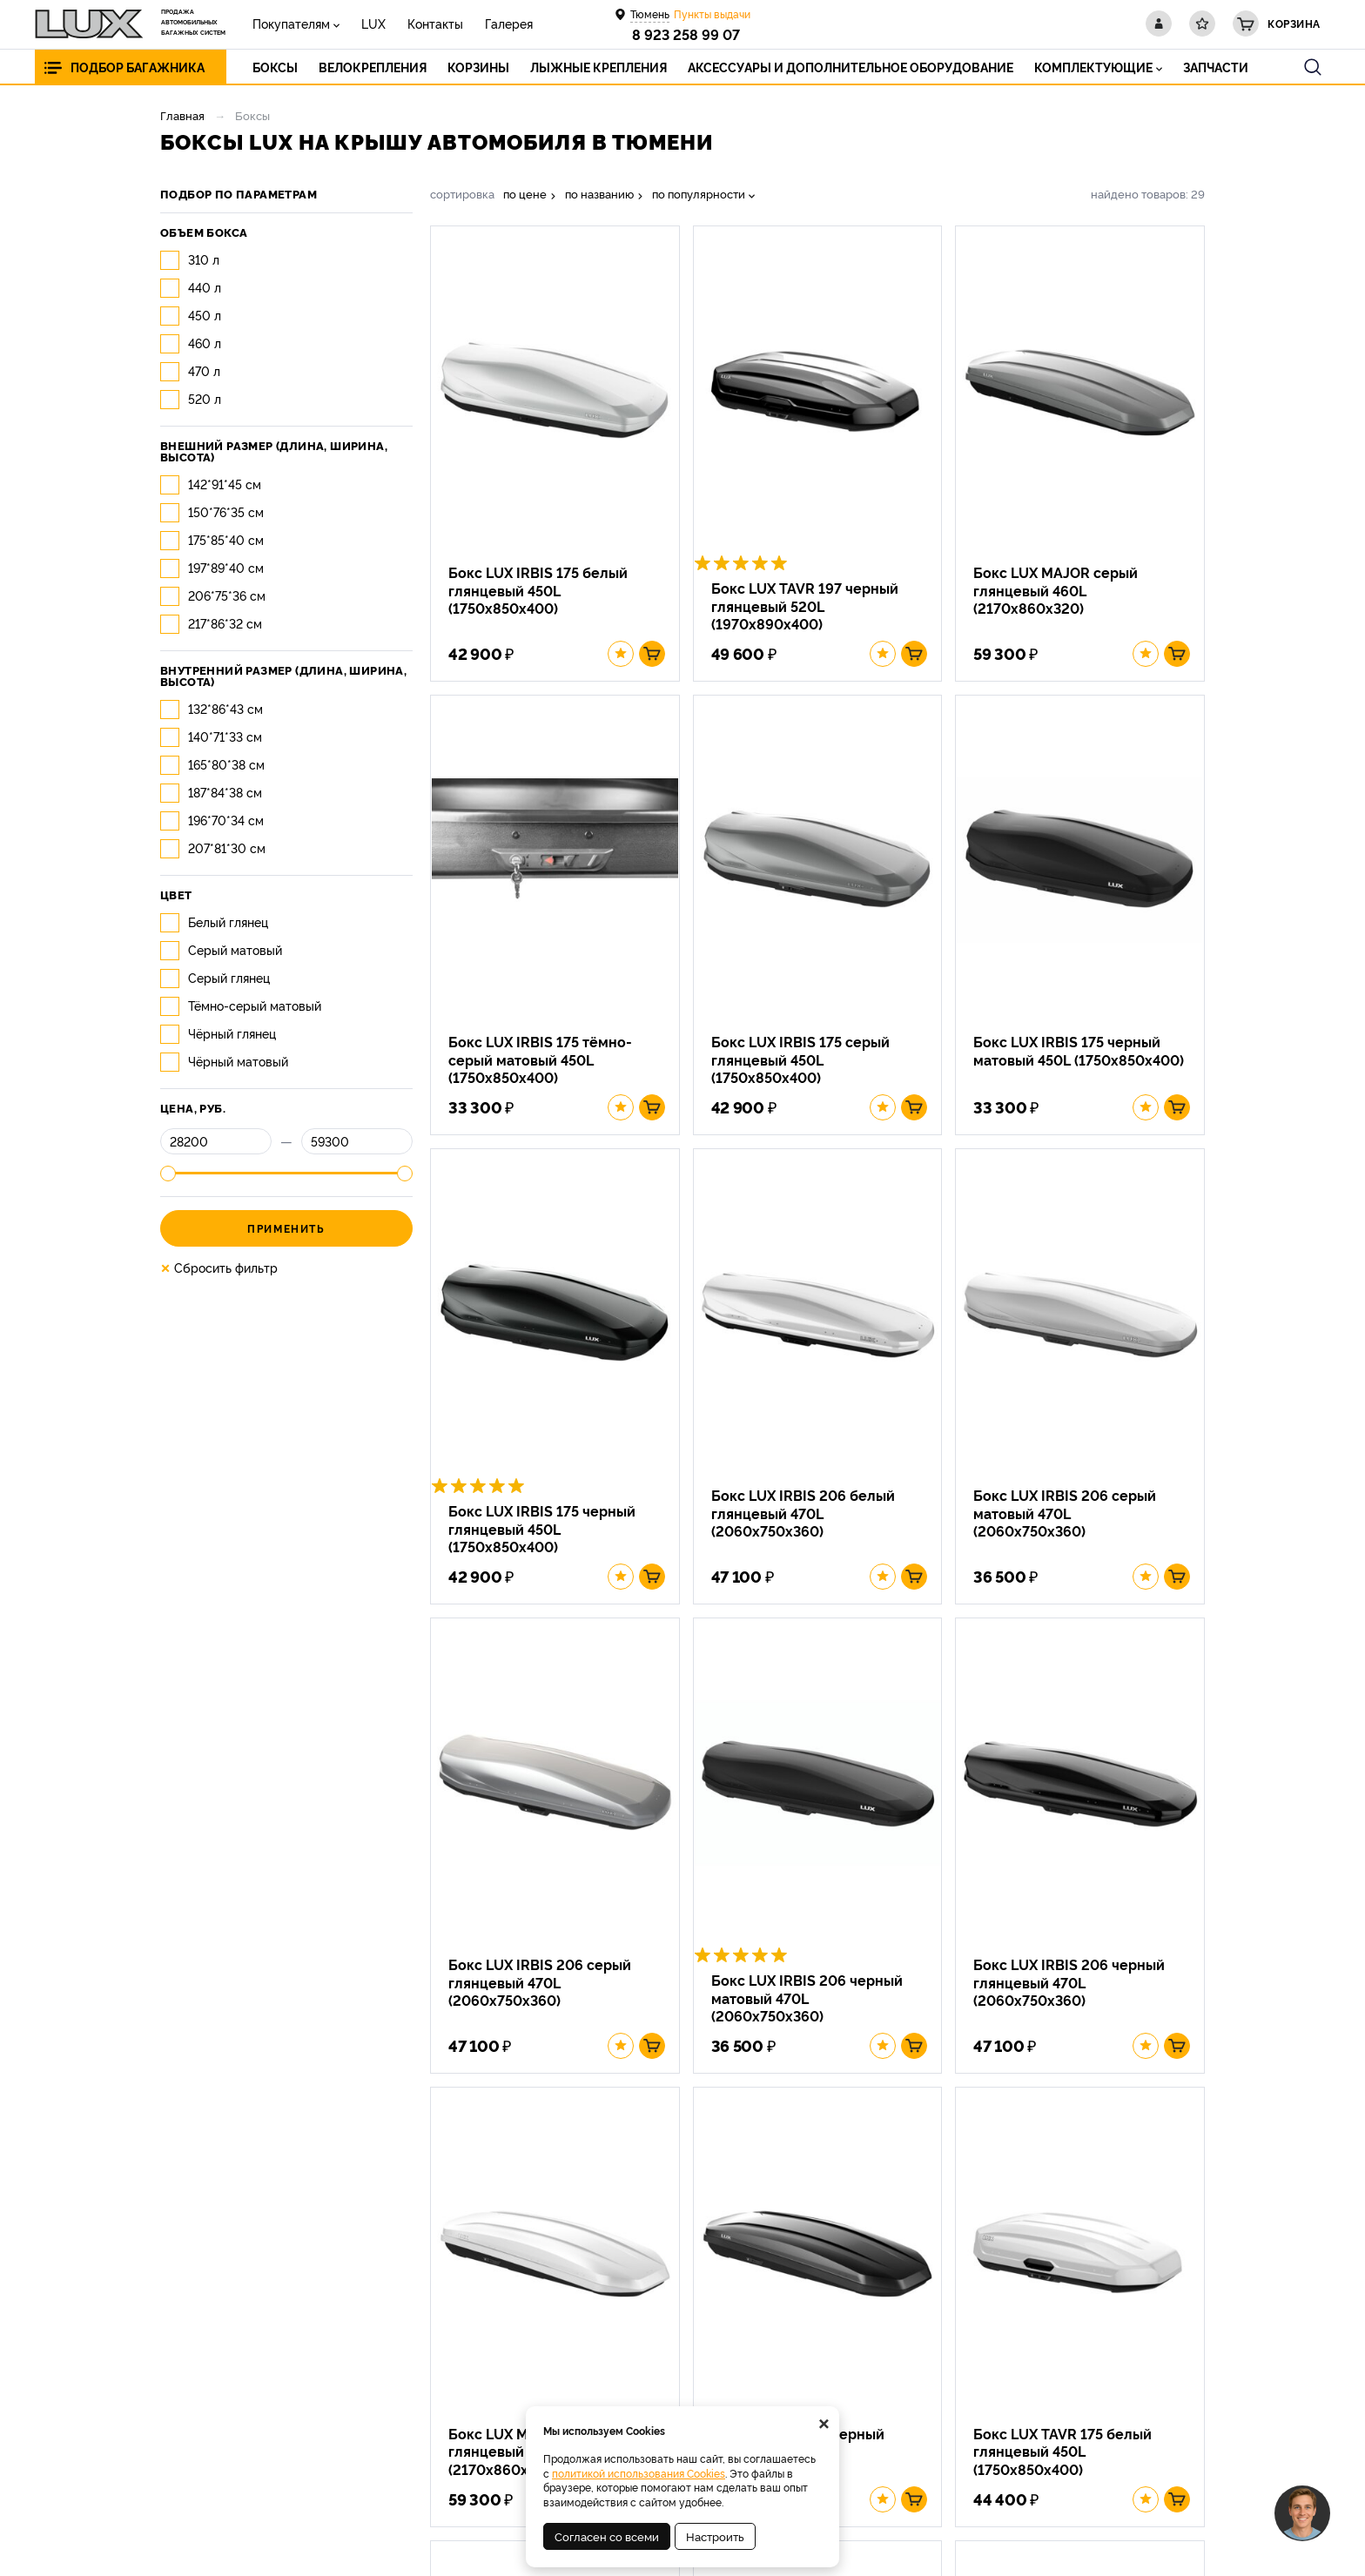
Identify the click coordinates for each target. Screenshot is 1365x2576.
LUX (373, 23)
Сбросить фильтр (219, 1267)
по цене (525, 193)
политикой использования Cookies (638, 2472)
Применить (286, 1228)
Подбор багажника (138, 66)
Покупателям (291, 23)
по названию (599, 193)
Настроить (715, 2536)
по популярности (698, 193)
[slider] (168, 1173)
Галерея (509, 23)
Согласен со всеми (607, 2536)
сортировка (462, 193)
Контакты (435, 23)
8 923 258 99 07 (686, 34)
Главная (182, 115)
